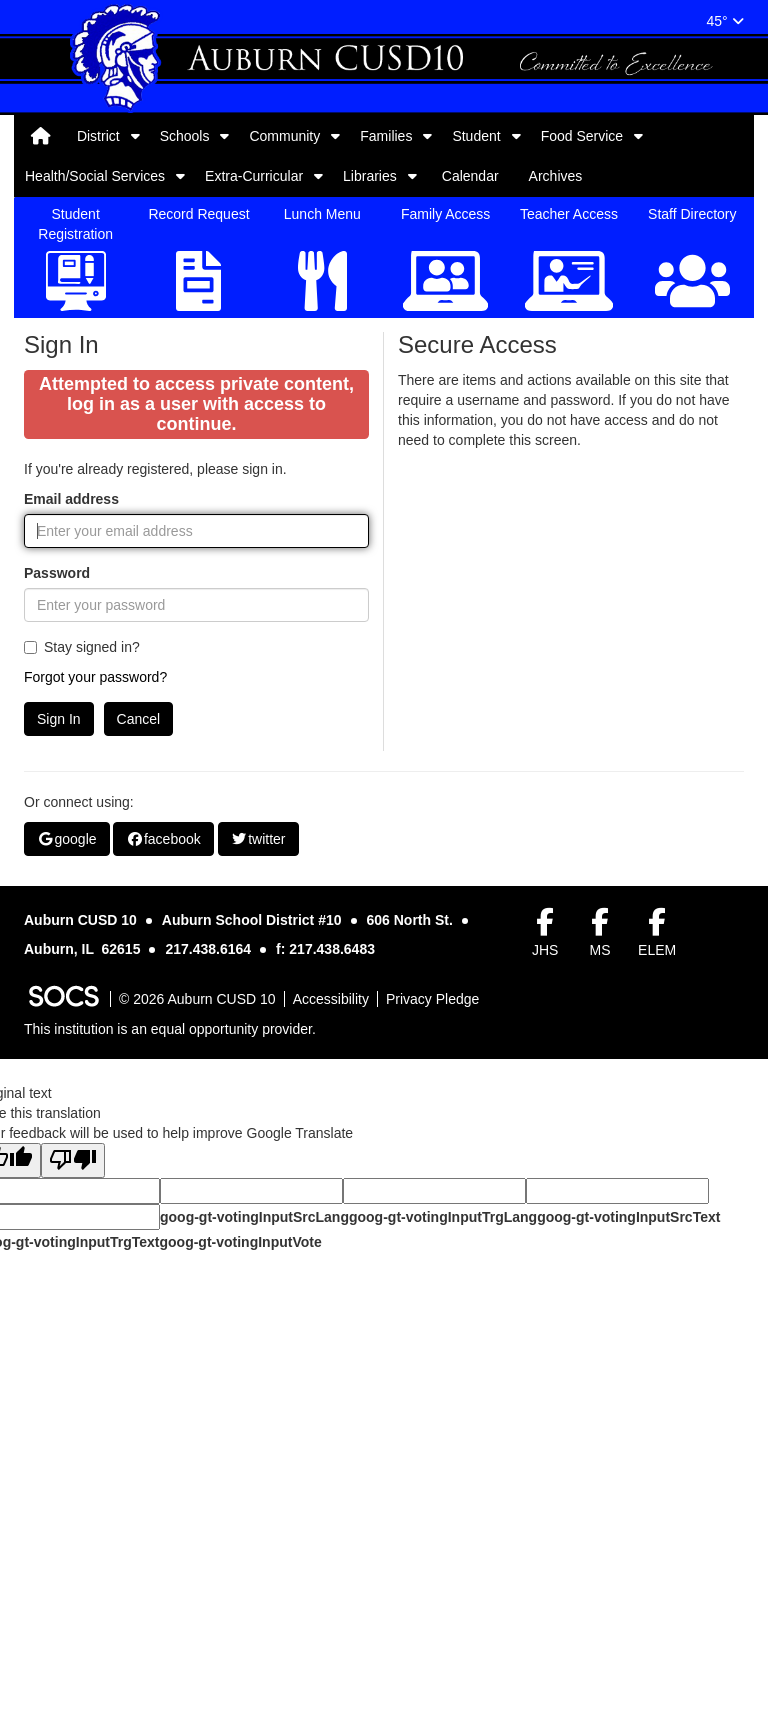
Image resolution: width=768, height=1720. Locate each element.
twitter (258, 1046)
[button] (135, 136)
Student (476, 136)
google (67, 1046)
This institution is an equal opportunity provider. (170, 1236)
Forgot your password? (95, 884)
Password (57, 780)
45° (724, 21)
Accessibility (331, 1206)
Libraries (370, 176)
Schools (185, 136)
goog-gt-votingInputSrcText (628, 1424)
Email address (71, 706)
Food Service (582, 136)
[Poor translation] (73, 1367)
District (98, 136)
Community (284, 136)
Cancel (139, 926)
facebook (163, 1046)
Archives (556, 176)
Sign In (59, 926)
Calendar (470, 176)
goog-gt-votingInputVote (240, 1449)
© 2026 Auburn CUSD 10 (197, 1206)
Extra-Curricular (254, 176)
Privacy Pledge (432, 1206)
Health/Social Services (95, 176)
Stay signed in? (82, 854)
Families (386, 136)
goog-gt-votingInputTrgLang (443, 1424)
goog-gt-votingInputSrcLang (254, 1424)
